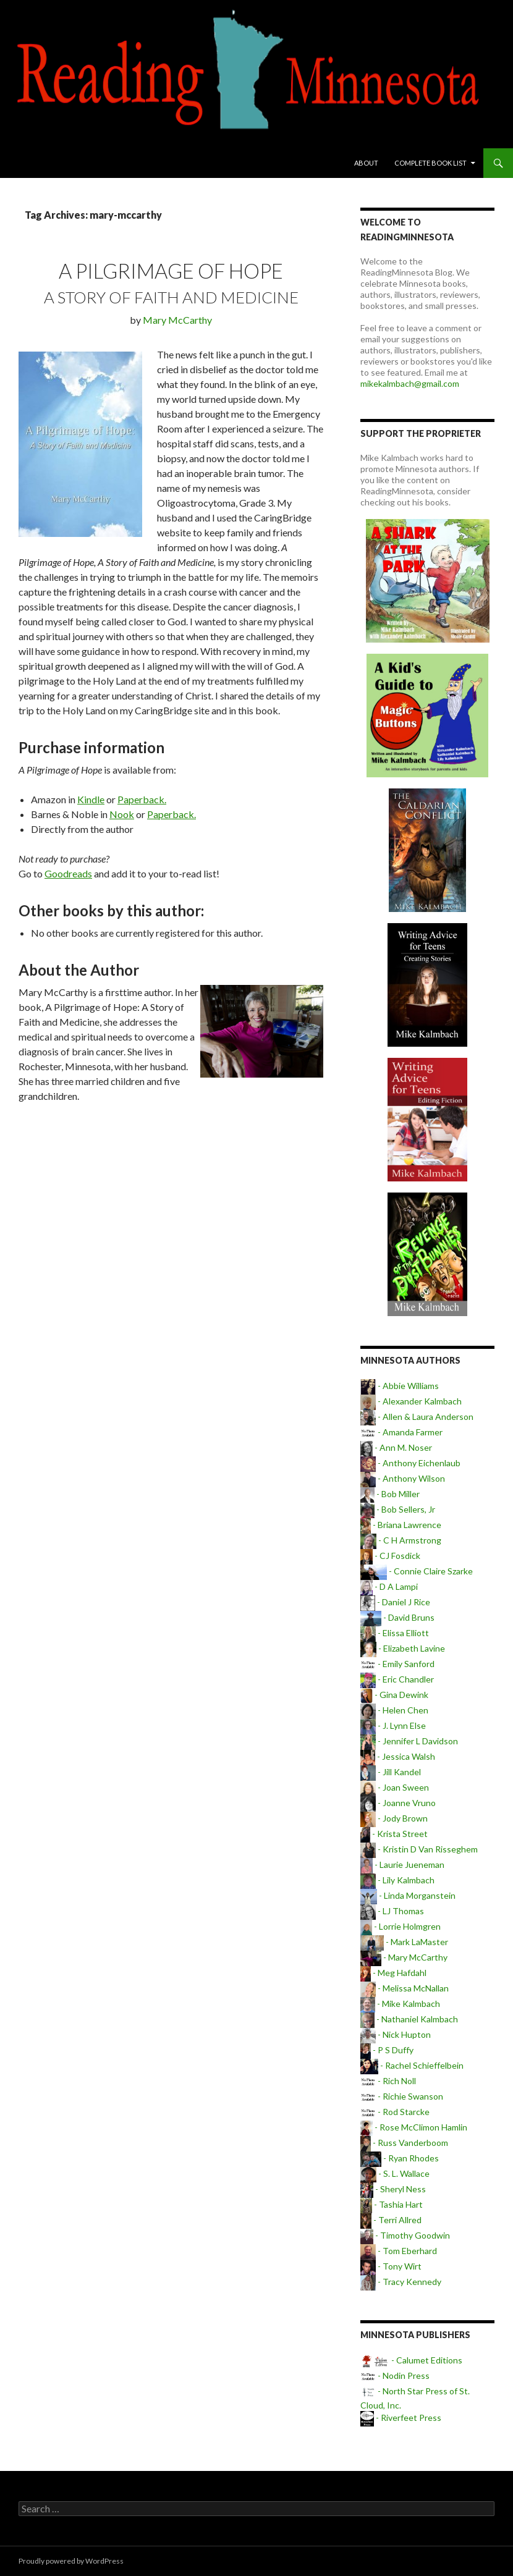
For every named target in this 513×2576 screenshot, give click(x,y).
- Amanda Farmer (401, 1432)
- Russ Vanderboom (403, 2142)
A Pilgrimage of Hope (171, 270)
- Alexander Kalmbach (411, 1401)
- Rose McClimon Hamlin (413, 2127)
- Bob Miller (390, 1494)
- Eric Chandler (397, 1679)
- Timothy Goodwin (404, 2235)
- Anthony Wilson (402, 1478)
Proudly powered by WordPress (71, 2560)
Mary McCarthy (177, 320)
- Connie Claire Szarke (416, 1571)
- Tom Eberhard (398, 2250)
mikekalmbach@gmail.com (409, 383)
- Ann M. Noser (396, 1447)
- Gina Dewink (394, 1694)
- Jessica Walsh (397, 1756)
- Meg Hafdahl (393, 1972)
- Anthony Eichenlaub (410, 1463)
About (366, 163)
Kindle (90, 799)
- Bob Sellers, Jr (397, 1509)
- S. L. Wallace (395, 2173)
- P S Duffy (386, 2050)
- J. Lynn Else (393, 1725)
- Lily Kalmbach (397, 1880)
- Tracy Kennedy (400, 2281)
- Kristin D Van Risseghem (419, 1849)
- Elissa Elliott (394, 1633)
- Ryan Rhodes (399, 2158)
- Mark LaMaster (403, 1941)
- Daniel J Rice (395, 1602)
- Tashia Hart (391, 2204)
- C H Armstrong (400, 1540)
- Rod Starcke (395, 2111)
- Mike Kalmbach (400, 2003)
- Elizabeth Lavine (402, 1648)
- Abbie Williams (399, 1385)
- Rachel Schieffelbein (411, 2065)
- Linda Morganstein (408, 1895)
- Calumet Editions (411, 2360)
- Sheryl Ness (393, 2189)
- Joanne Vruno (398, 1802)
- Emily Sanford (397, 1663)
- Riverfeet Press (400, 2417)
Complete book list (430, 163)
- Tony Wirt (391, 2266)
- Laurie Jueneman (402, 1864)
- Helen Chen (394, 1710)
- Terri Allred (391, 2220)
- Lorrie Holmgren (400, 1926)
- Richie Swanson (401, 2096)
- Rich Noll (388, 2081)
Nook (121, 814)
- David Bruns (397, 1617)
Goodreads (68, 873)
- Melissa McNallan (404, 1988)
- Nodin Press (395, 2375)
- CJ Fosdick (390, 1555)
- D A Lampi (389, 1586)
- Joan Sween (394, 1787)
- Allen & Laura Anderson (416, 1416)
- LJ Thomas (392, 1911)
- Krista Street (394, 1833)
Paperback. (141, 799)
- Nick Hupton (395, 2034)
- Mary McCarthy (403, 1957)
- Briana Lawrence (400, 1524)
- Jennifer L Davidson (409, 1741)
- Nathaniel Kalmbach (409, 2019)
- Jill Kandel (390, 1772)
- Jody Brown (394, 1818)
